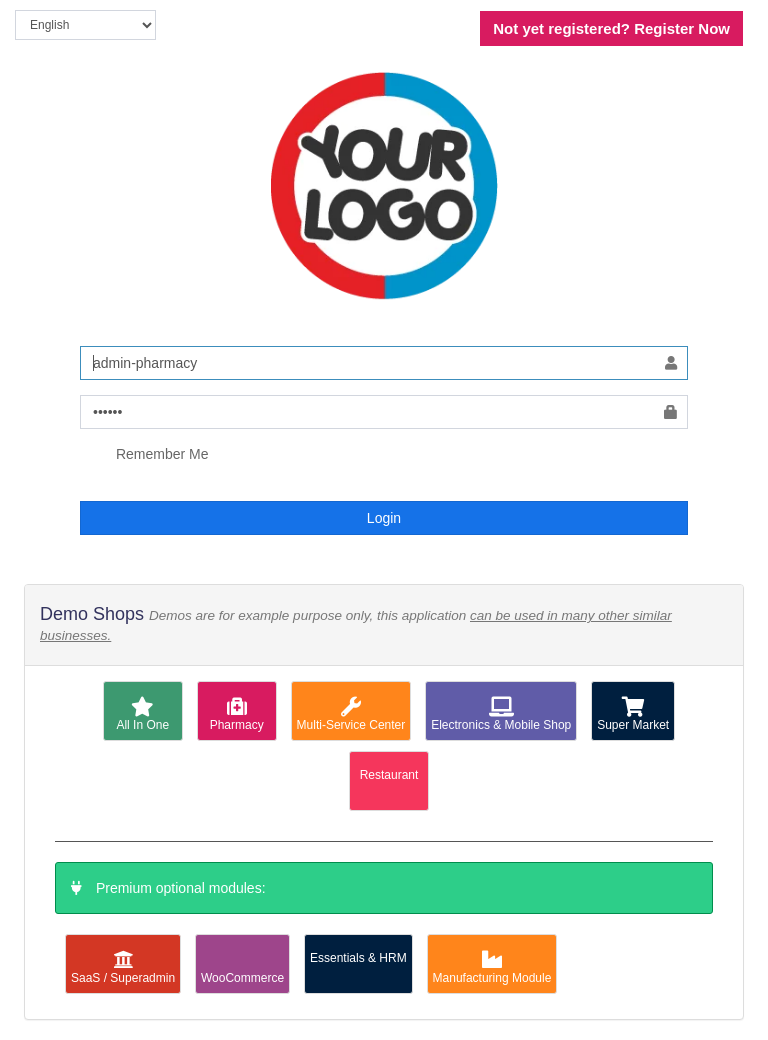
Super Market (633, 714)
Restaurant (389, 775)
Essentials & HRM (358, 958)
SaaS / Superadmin (123, 967)
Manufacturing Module (492, 967)
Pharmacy (237, 714)
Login (384, 518)
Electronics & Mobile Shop (501, 714)
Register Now (611, 28)
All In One (143, 714)
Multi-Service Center (351, 714)
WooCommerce (242, 967)
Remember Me (144, 455)
